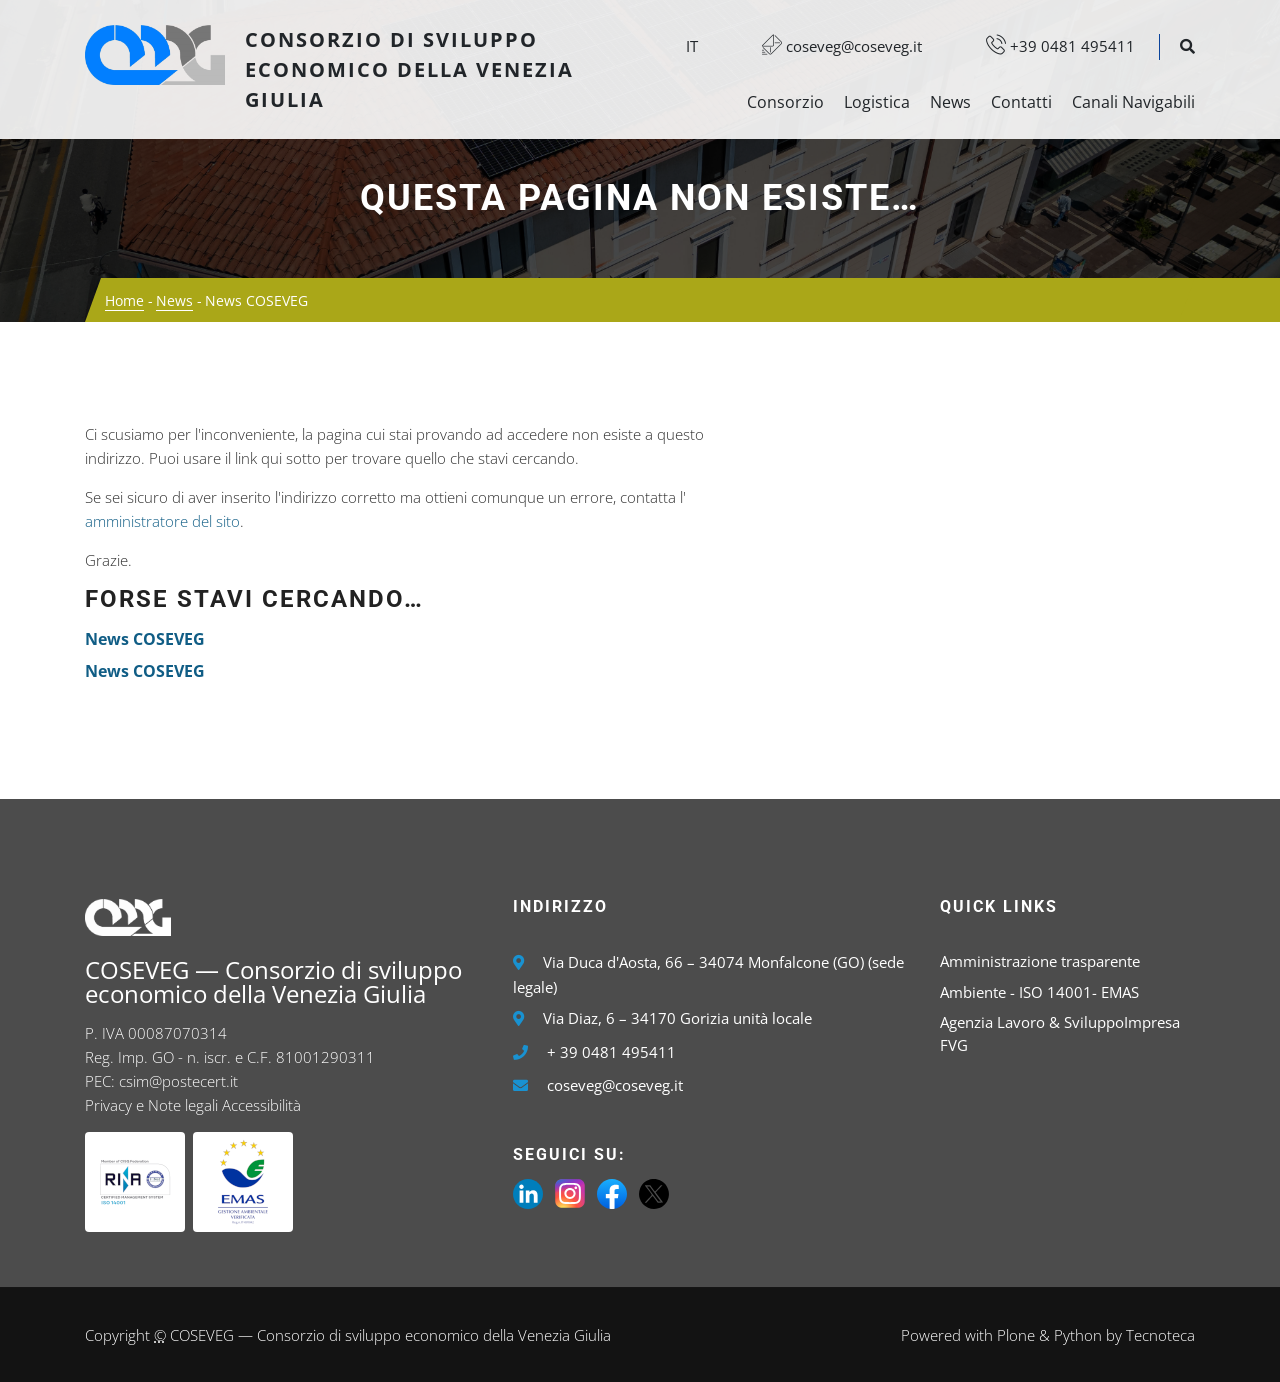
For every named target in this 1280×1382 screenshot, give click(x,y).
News (950, 102)
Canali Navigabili (1133, 102)
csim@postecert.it (178, 1081)
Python (1078, 1335)
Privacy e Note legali (151, 1105)
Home (124, 300)
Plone (1016, 1335)
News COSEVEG (145, 639)
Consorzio (785, 102)
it (692, 46)
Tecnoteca (1160, 1335)
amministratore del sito (162, 521)
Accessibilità (261, 1105)
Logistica (877, 102)
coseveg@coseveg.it (832, 46)
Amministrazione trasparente (1040, 961)
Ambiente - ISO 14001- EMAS (1039, 992)
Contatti (1021, 102)
